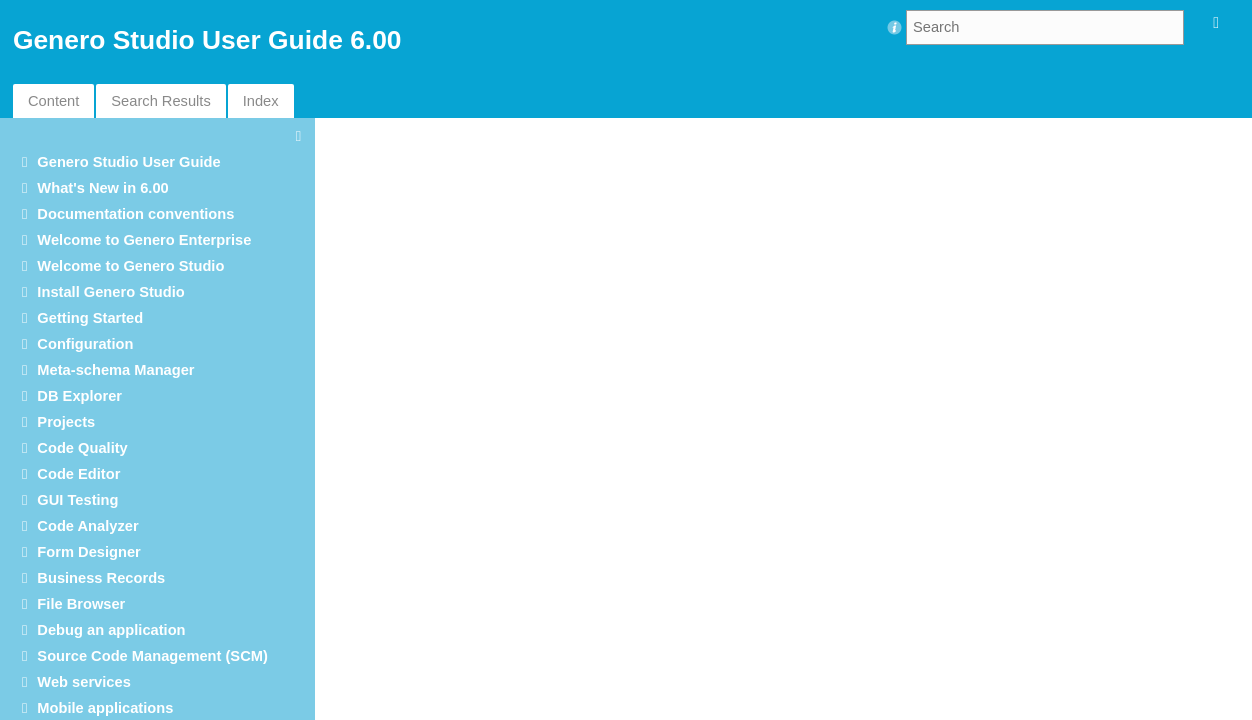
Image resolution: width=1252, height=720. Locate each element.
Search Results (160, 101)
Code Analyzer (87, 526)
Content (53, 101)
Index (261, 101)
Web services (83, 682)
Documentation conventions (135, 214)
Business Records (101, 578)
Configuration (85, 344)
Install (110, 292)
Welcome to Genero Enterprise (144, 240)
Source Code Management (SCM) (152, 656)
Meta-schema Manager (115, 370)
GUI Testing (77, 500)
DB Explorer (79, 396)
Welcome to (130, 266)
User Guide (128, 162)
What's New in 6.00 (102, 188)
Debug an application (111, 630)
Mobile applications (105, 708)
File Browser (81, 604)
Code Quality (82, 448)
